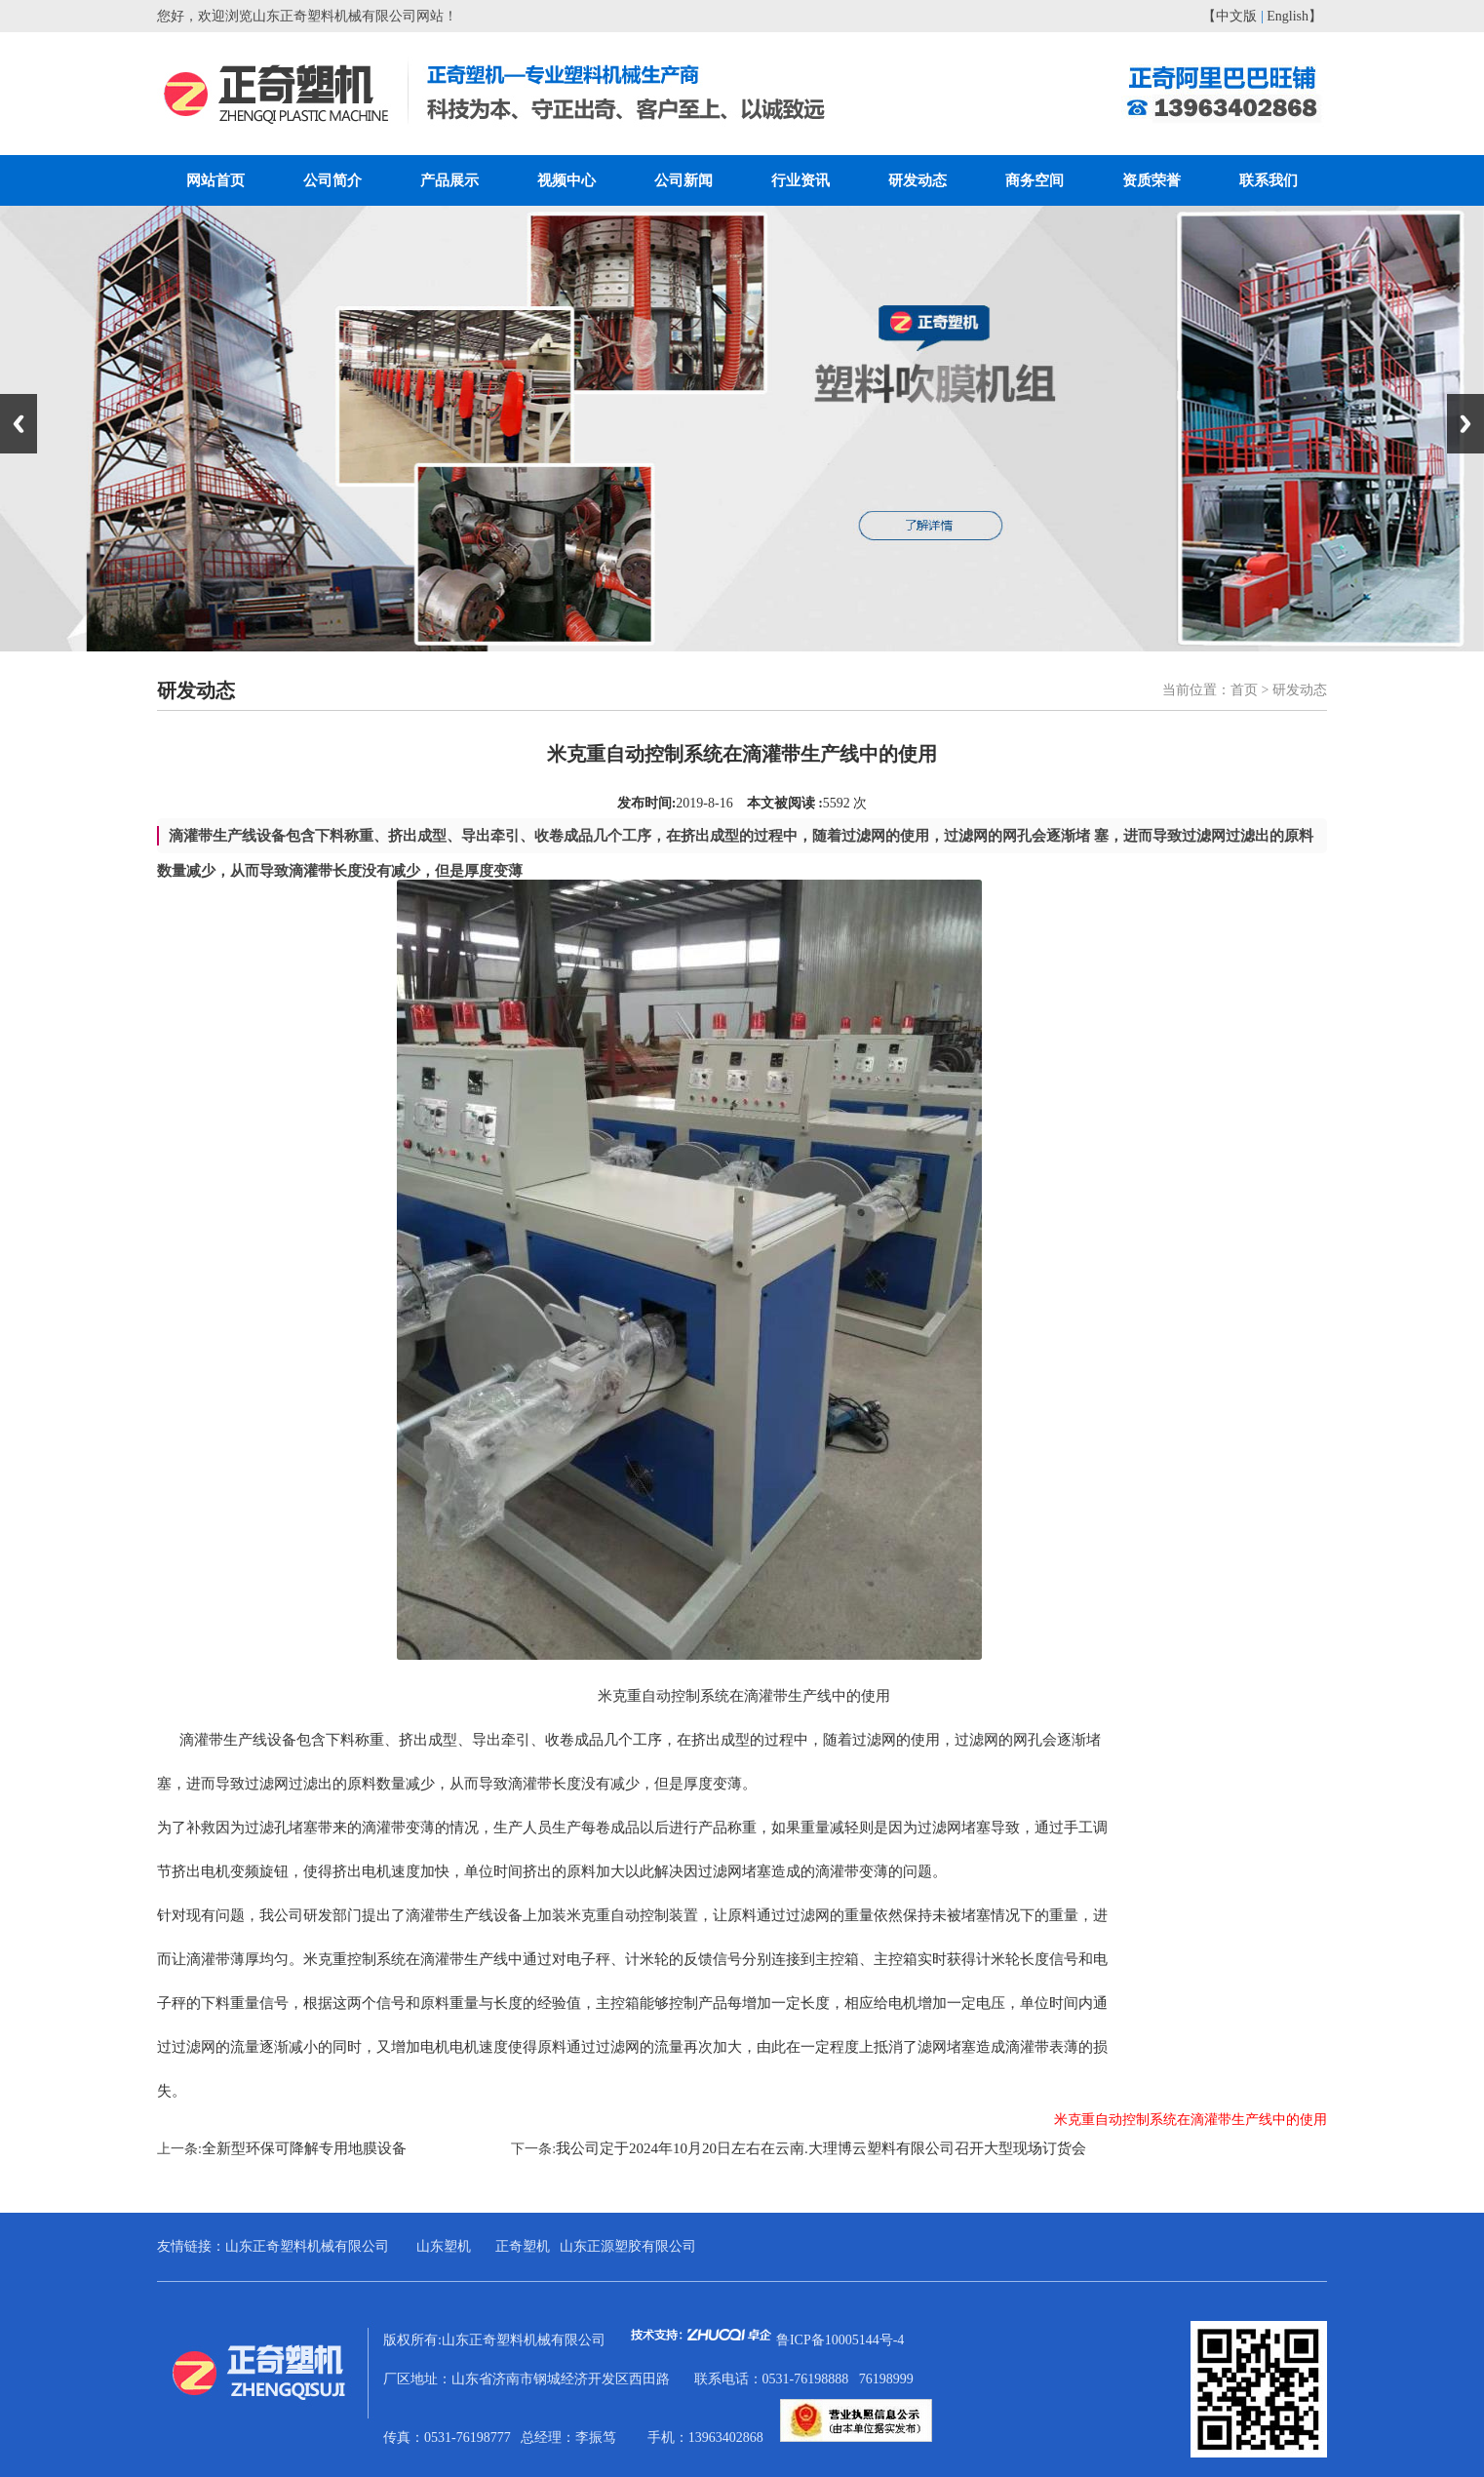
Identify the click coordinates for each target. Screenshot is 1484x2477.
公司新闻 (683, 180)
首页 (1244, 690)
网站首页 (215, 180)
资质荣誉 (1151, 180)
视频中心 (566, 180)
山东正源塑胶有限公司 (628, 2246)
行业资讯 (800, 180)
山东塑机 (443, 2246)
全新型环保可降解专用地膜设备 (304, 2148)
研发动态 (917, 180)
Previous (18, 423)
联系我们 (1268, 180)
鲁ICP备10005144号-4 (840, 2340)
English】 (1294, 16)
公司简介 (332, 180)
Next (1465, 423)
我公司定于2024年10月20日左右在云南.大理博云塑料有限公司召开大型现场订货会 (821, 2148)
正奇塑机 (522, 2246)
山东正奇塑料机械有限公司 (307, 2246)
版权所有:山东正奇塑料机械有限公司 (579, 2340)
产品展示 (449, 180)
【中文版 (1229, 16)
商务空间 (1034, 180)
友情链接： (191, 2246)
